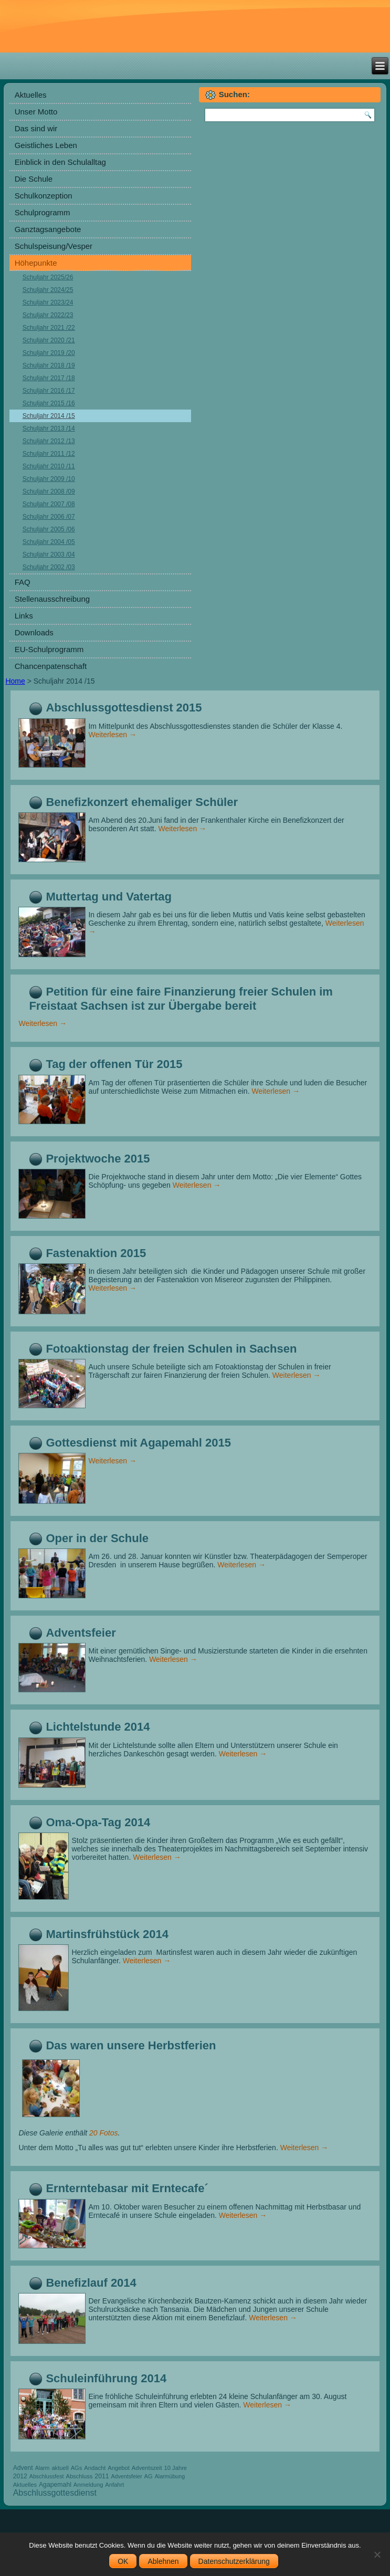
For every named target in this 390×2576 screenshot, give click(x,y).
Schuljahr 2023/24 (48, 302)
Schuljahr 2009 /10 (49, 479)
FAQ (22, 582)
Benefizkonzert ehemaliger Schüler (142, 802)
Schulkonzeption (43, 195)
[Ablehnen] (377, 2554)
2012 (20, 2476)
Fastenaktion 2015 (96, 1253)
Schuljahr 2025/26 (48, 277)
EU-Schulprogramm (49, 649)
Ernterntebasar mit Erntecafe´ (127, 2188)
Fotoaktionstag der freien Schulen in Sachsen (171, 1348)
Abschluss (79, 2476)
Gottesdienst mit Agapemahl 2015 (138, 1442)
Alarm (42, 2468)
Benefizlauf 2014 (91, 2282)
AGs (76, 2468)
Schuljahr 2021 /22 (49, 327)
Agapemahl (55, 2484)
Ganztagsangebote (48, 229)
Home (15, 681)
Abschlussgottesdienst (55, 2492)
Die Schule (34, 178)
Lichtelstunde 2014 (98, 1726)
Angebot (119, 2468)
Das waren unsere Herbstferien (131, 2045)
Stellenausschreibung (52, 598)
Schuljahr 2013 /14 (49, 428)
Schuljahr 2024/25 (48, 290)
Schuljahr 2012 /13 (49, 441)
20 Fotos (103, 2133)
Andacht (95, 2468)
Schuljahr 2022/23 (48, 315)
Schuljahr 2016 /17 (49, 390)
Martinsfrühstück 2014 (107, 1934)
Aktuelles (31, 94)
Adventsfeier (80, 1632)
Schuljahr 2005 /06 (49, 529)
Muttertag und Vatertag (109, 896)
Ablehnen (162, 2561)
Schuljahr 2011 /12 (49, 453)
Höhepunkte (36, 262)
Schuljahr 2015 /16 (49, 403)
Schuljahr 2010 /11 (49, 466)
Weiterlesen (112, 734)
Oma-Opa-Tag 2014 (98, 1822)
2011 (101, 2476)
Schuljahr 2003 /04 (49, 554)
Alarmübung (170, 2476)
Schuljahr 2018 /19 (49, 365)
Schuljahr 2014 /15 (49, 416)
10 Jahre (175, 2468)
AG (148, 2476)
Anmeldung (88, 2484)
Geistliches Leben (46, 145)
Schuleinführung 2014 (106, 2378)
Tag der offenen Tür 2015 (114, 1064)
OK (123, 2561)
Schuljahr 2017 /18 (49, 378)
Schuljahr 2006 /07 (49, 516)
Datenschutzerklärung (234, 2561)
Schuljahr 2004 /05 (49, 542)
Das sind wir (36, 128)
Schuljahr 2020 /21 (49, 340)
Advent (23, 2468)
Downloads (34, 632)
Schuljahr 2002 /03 (49, 567)
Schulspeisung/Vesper (53, 246)
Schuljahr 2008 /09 (49, 491)
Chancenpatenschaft (51, 666)
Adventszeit (147, 2468)
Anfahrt (114, 2484)
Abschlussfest (46, 2476)
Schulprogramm (42, 212)
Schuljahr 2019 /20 (49, 353)
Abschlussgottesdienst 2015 (124, 707)
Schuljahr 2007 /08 (49, 504)
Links (24, 615)
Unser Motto (36, 111)
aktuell (59, 2468)
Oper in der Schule (97, 1538)
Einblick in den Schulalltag (60, 162)
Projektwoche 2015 (98, 1158)
